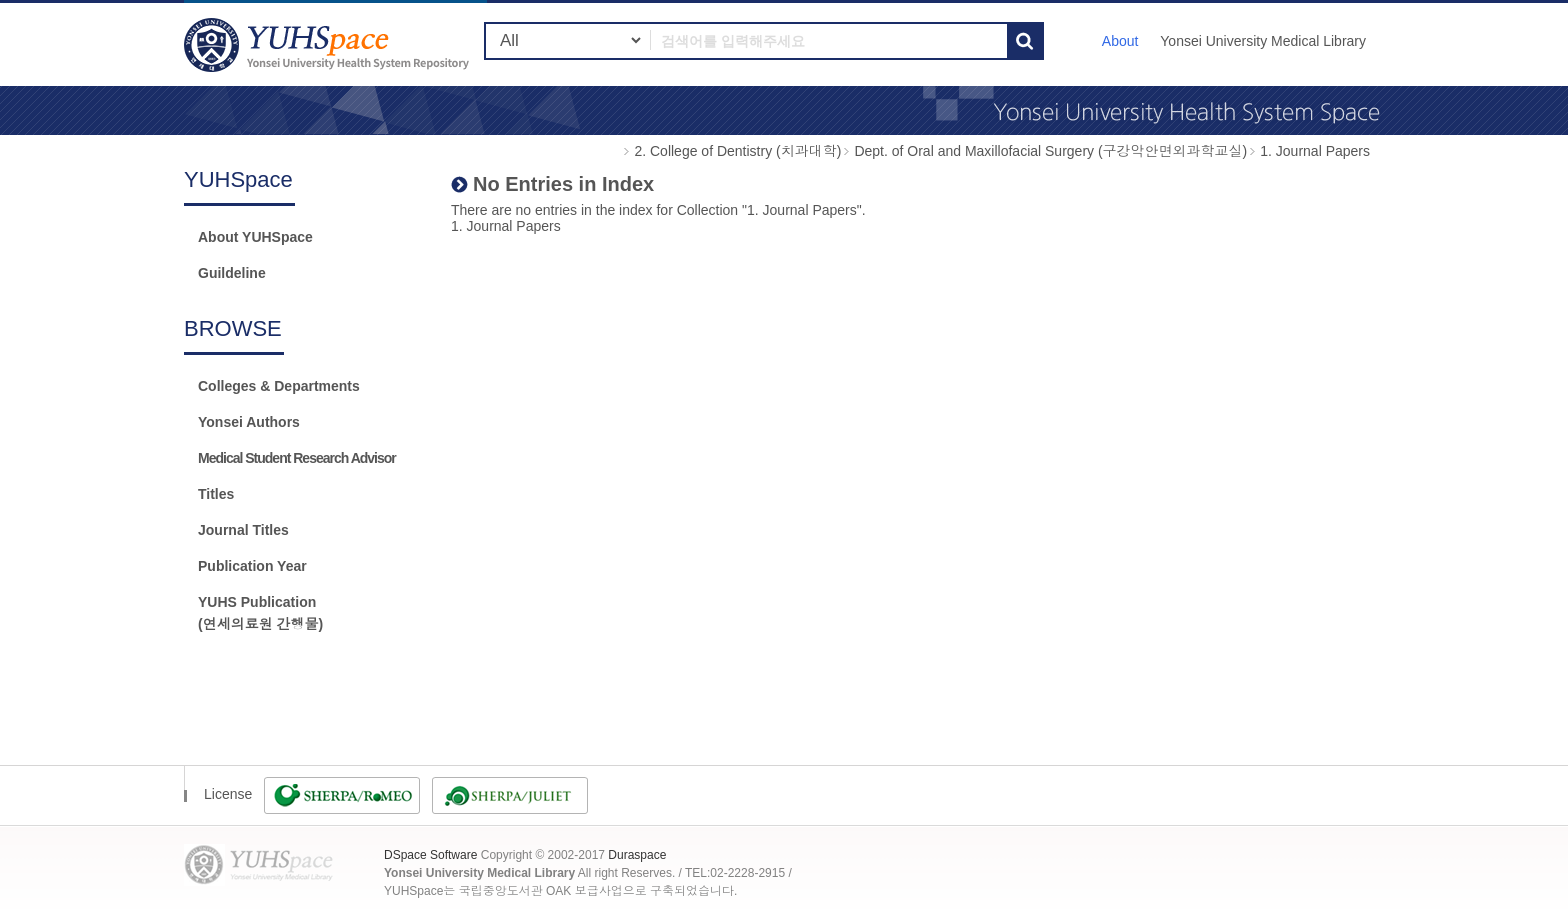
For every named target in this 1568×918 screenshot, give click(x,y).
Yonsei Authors (249, 422)
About (1120, 41)
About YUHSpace (255, 237)
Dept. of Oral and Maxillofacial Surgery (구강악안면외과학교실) (1050, 151)
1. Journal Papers (1315, 151)
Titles (216, 494)
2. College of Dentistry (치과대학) (737, 151)
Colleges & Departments (279, 386)
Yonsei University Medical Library (1263, 41)
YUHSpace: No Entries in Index (329, 44)
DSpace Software (430, 855)
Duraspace (637, 855)
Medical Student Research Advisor (297, 458)
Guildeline (232, 273)
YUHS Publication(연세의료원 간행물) (260, 613)
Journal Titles (243, 530)
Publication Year (252, 566)
